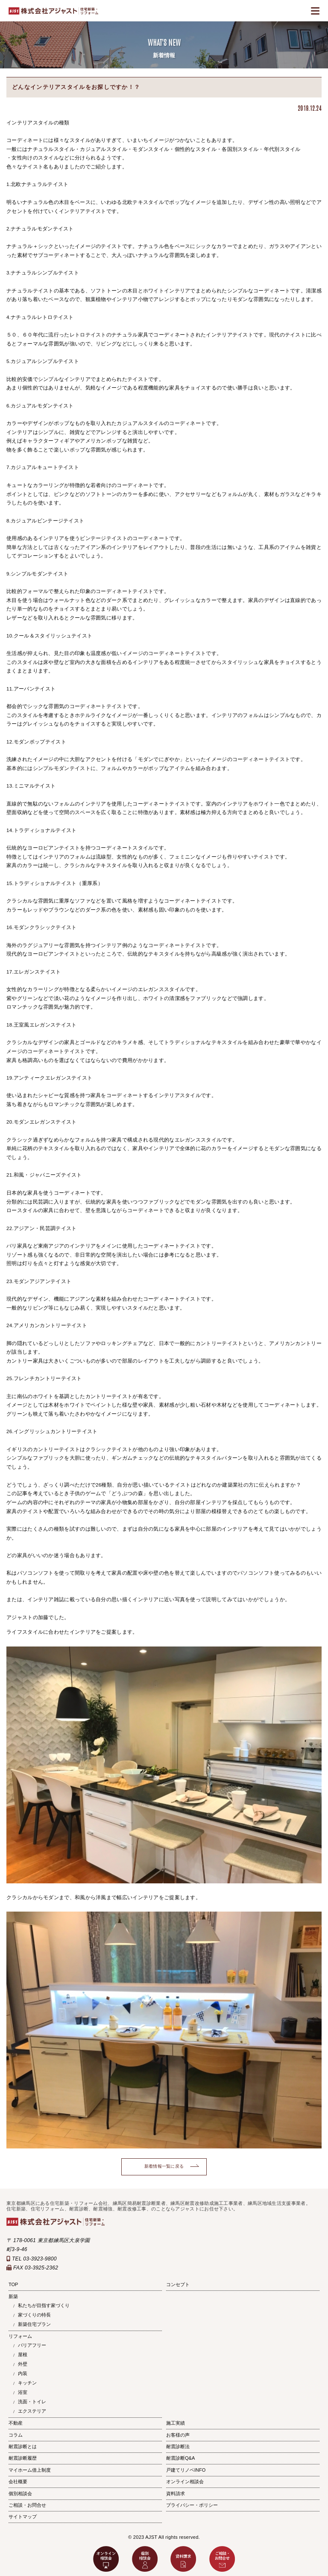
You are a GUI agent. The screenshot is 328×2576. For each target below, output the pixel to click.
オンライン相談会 (185, 2481)
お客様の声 (178, 2434)
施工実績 (175, 2423)
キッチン (27, 2382)
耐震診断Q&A (180, 2458)
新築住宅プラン (34, 2324)
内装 (22, 2373)
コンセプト (178, 2284)
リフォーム (20, 2336)
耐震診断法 (178, 2446)
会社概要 (18, 2481)
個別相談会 (20, 2493)
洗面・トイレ (32, 2401)
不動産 (16, 2423)
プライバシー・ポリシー (192, 2505)
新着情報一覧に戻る (164, 2166)
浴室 (22, 2392)
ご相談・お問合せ (27, 2505)
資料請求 (175, 2493)
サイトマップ (23, 2516)
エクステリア (32, 2411)
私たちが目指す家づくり (44, 2305)
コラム (16, 2434)
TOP (13, 2284)
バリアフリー (32, 2345)
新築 (13, 2296)
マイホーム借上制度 (30, 2470)
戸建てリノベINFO (185, 2470)
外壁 (22, 2363)
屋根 (22, 2354)
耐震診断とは (23, 2446)
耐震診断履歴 (23, 2458)
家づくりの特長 (34, 2314)
